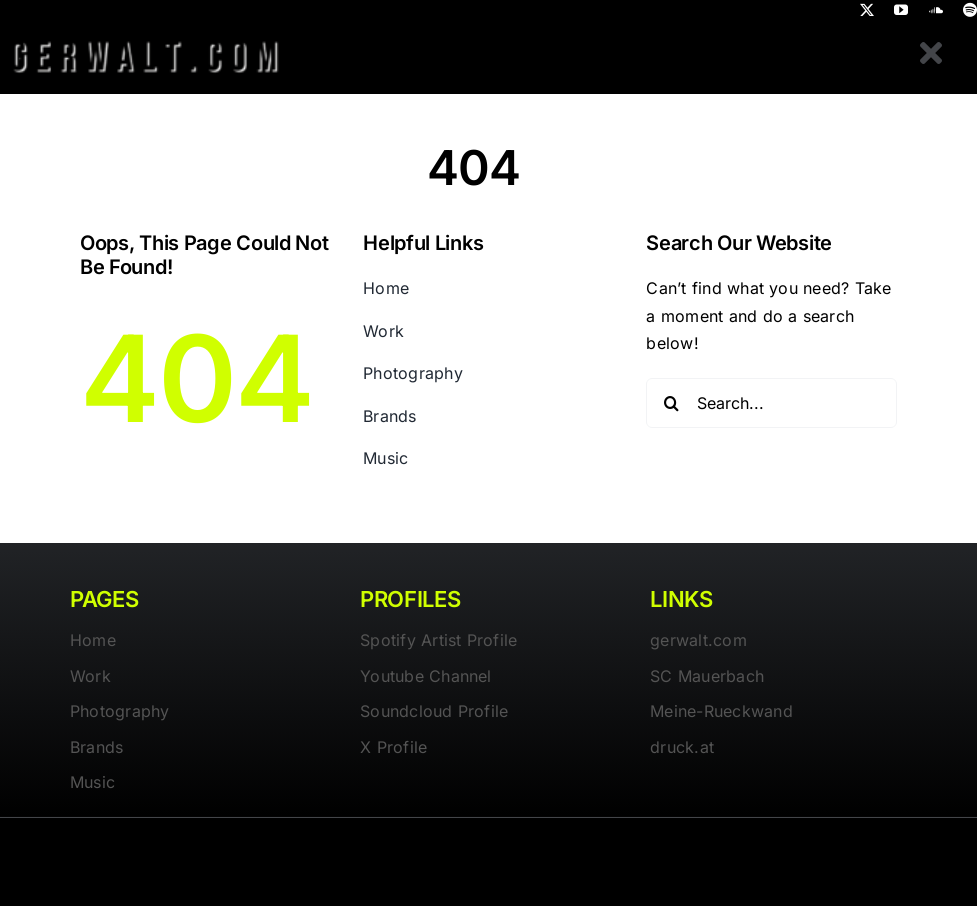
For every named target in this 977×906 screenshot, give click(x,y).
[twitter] (867, 10)
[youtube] (901, 10)
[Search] (671, 403)
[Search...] (771, 403)
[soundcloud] (936, 10)
